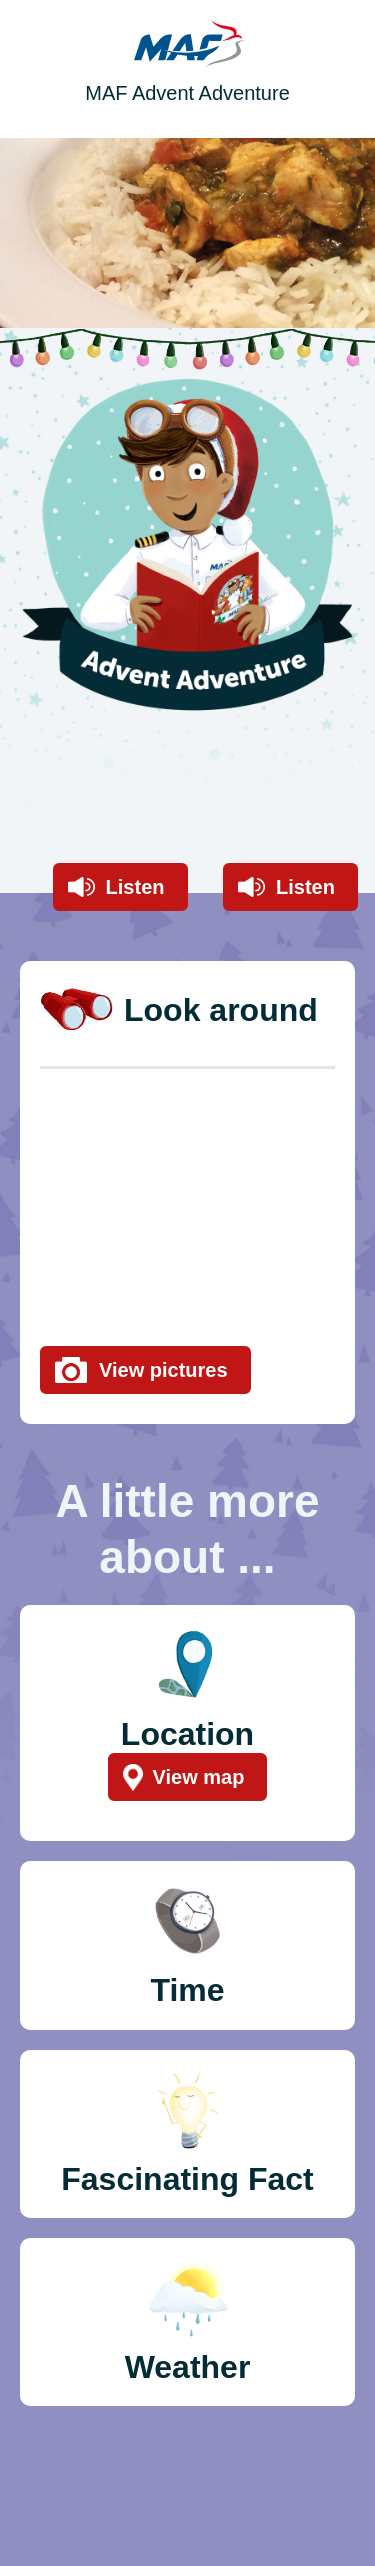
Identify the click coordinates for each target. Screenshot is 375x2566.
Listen (135, 887)
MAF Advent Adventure (187, 93)
